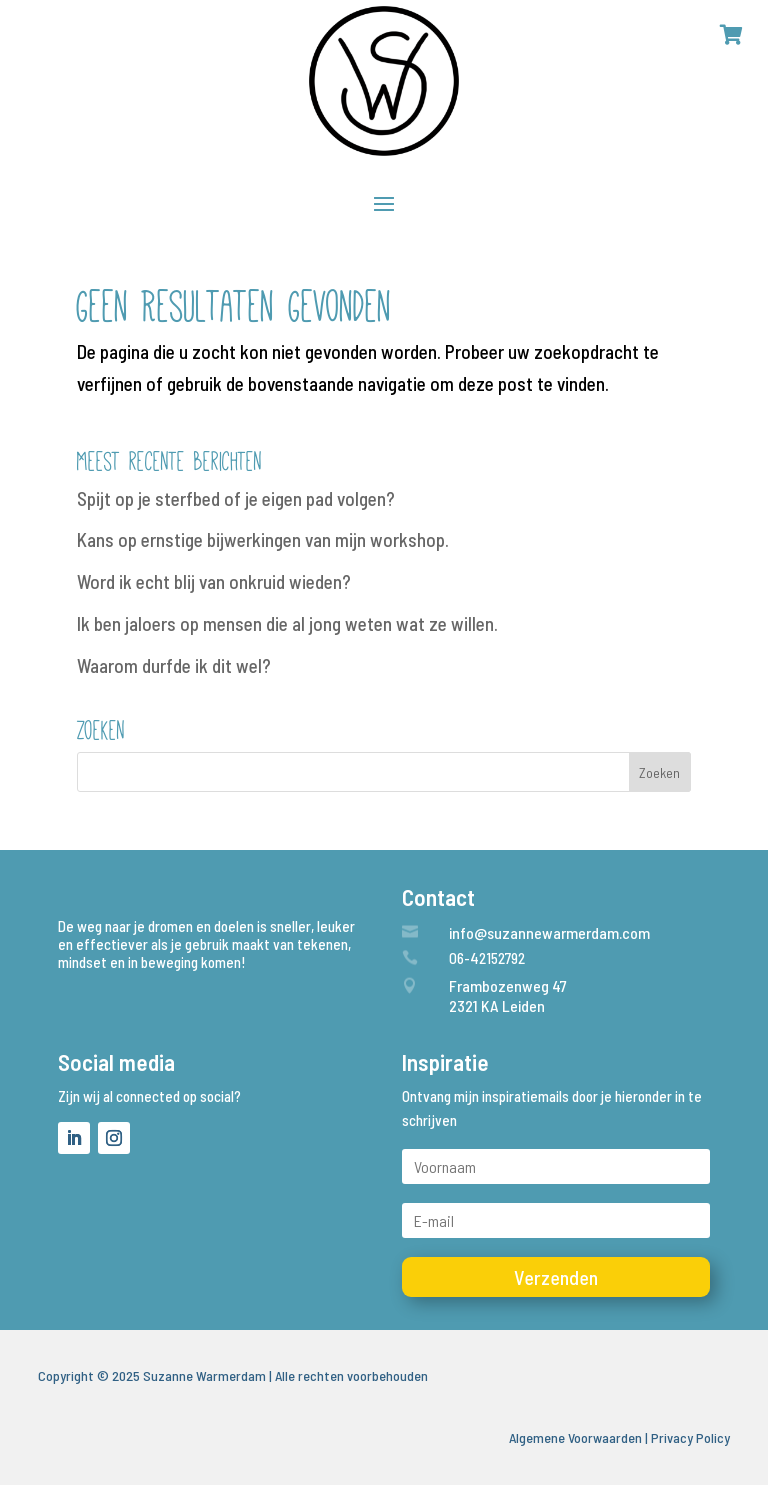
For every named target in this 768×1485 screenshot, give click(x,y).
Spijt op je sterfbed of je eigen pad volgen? (236, 498)
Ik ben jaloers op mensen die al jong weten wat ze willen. (287, 623)
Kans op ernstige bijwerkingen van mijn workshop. (263, 539)
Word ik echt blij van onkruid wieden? (214, 581)
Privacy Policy (690, 1437)
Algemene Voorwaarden (575, 1437)
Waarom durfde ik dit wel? (174, 665)
